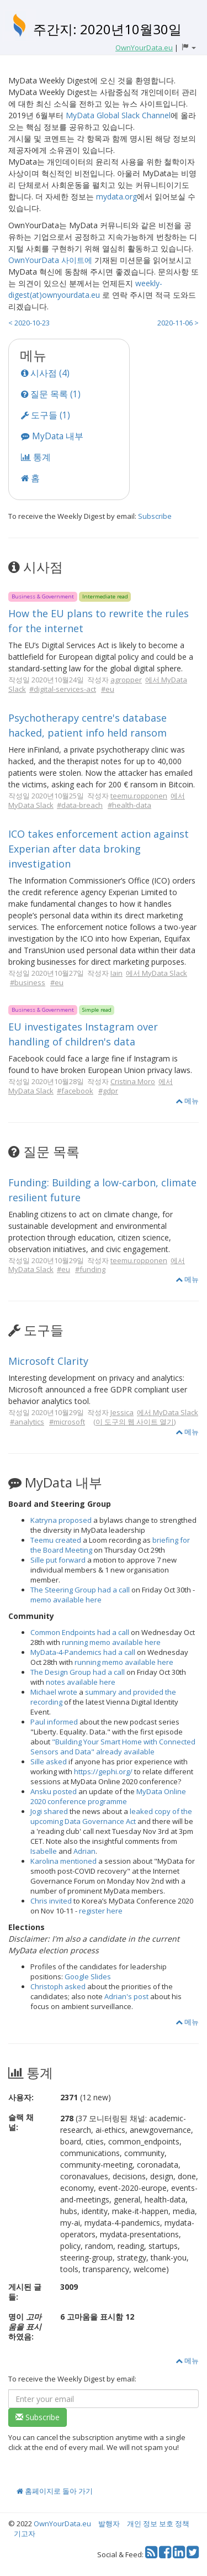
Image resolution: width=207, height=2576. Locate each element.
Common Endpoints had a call (79, 1632)
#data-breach (80, 805)
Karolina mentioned (63, 1861)
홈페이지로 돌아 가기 (55, 2491)
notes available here (80, 1682)
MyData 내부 (52, 436)
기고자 (24, 2533)
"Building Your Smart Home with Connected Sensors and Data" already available (112, 1747)
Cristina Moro (132, 1081)
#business (27, 982)
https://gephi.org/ (103, 1771)
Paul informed (54, 1722)
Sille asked (48, 1762)
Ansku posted (53, 1791)
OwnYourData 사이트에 (50, 260)
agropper (126, 680)
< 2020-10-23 (29, 323)
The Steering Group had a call (80, 1590)
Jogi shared (49, 1811)
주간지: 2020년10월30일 (107, 29)
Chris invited (51, 1901)
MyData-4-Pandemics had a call (82, 1652)
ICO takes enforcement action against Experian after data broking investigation (98, 848)
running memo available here (111, 1642)
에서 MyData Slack (156, 973)
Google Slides (88, 1976)
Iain (116, 973)
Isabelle (43, 1851)
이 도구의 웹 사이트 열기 (134, 1422)
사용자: (21, 2097)
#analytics (27, 1422)
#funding (90, 1269)
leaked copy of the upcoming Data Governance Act (111, 1816)
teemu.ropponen (138, 796)
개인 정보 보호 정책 (158, 2523)
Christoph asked (58, 1986)
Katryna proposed (61, 1520)
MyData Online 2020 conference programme (108, 1796)
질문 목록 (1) (51, 394)
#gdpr (108, 1091)
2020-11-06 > (178, 323)
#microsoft (67, 1422)
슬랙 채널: (21, 2122)
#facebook (75, 1091)
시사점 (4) (45, 373)
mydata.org (116, 196)
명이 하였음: (24, 2326)
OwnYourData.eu (62, 2523)
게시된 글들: (24, 2291)
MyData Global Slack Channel (118, 115)
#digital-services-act (62, 689)
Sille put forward (58, 1560)
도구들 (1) (45, 415)
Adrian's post (126, 1996)
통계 (36, 457)
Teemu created (55, 1540)
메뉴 (187, 1101)
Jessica (122, 1412)
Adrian (84, 1851)
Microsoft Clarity (48, 1361)
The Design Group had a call (77, 1672)
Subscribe (155, 516)
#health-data (129, 805)
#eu (107, 689)
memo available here (66, 1600)
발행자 (109, 2523)
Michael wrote (53, 1692)
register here (101, 1911)
